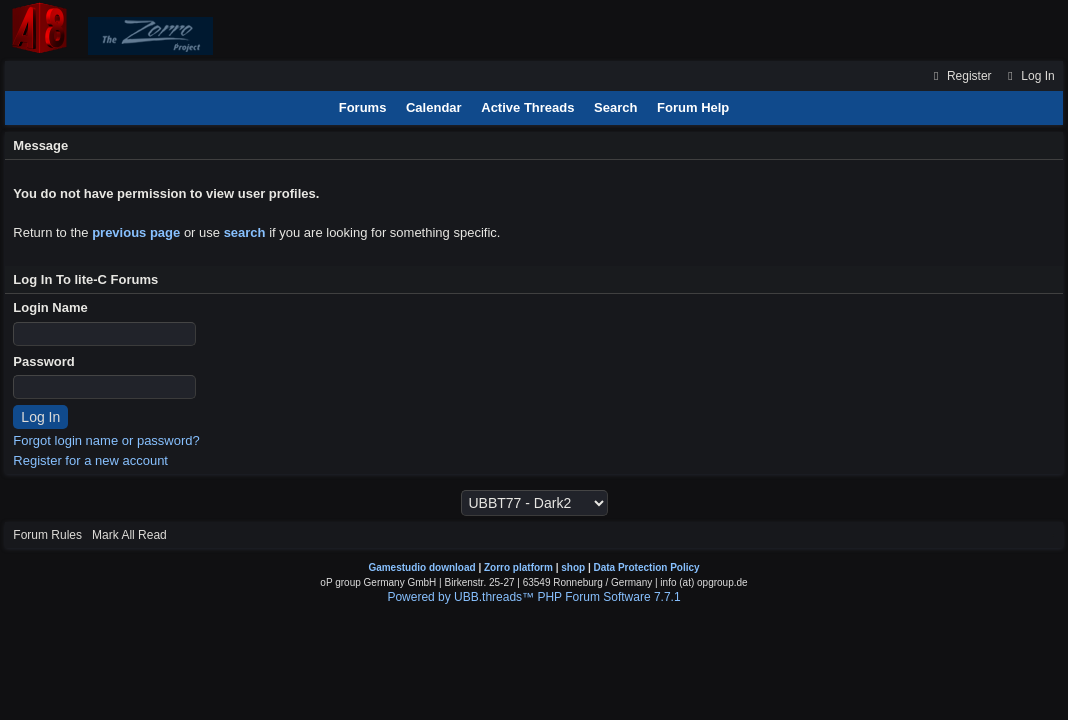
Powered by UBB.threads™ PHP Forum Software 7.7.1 (533, 597)
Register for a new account (90, 460)
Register (960, 76)
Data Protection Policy (646, 567)
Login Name (50, 307)
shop (573, 567)
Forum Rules (47, 535)
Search (615, 107)
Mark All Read (129, 535)
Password (43, 361)
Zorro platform (518, 567)
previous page (136, 232)
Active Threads (527, 107)
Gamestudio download (421, 567)
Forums (363, 107)
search (245, 232)
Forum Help (693, 107)
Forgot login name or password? (106, 440)
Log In (1029, 76)
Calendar (434, 107)
